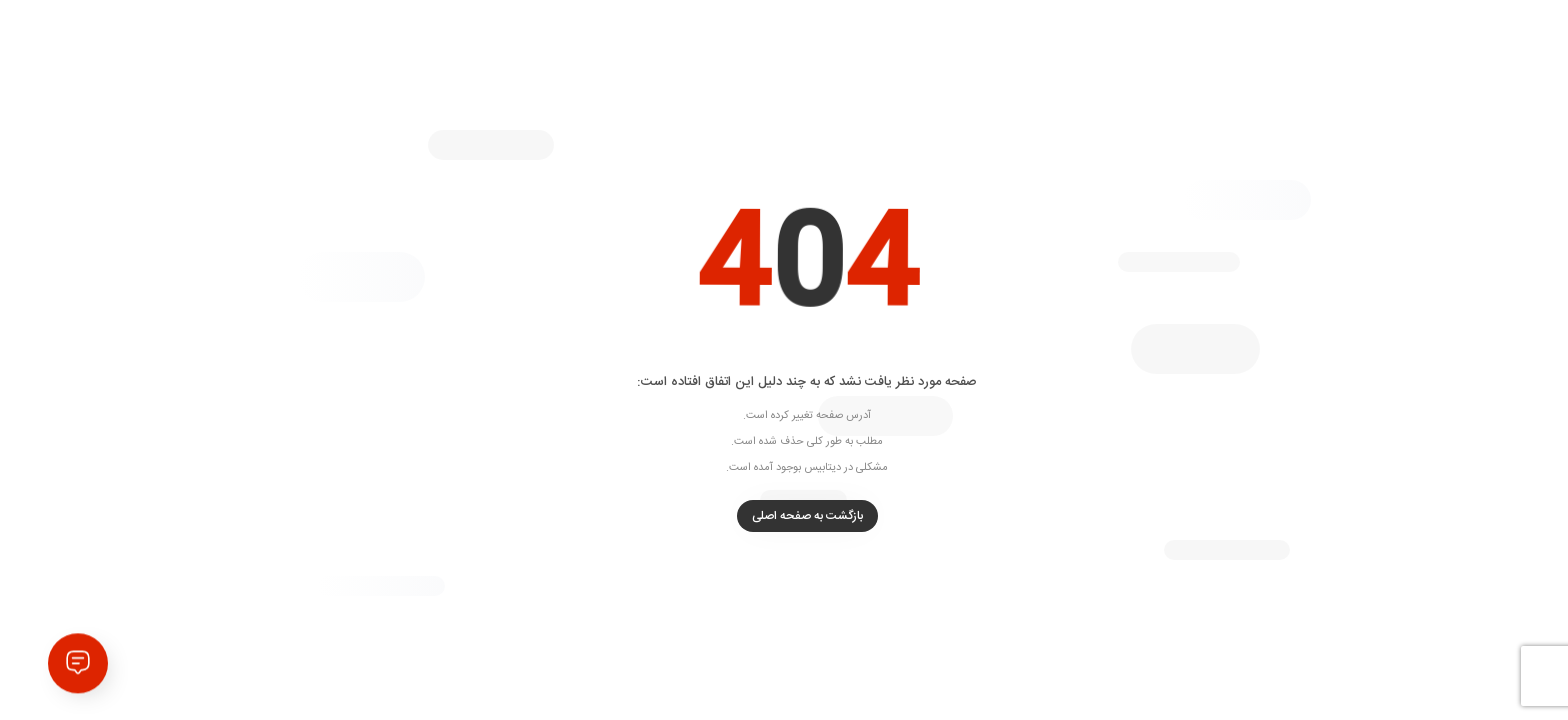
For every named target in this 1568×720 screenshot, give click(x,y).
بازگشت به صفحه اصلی (784, 516)
